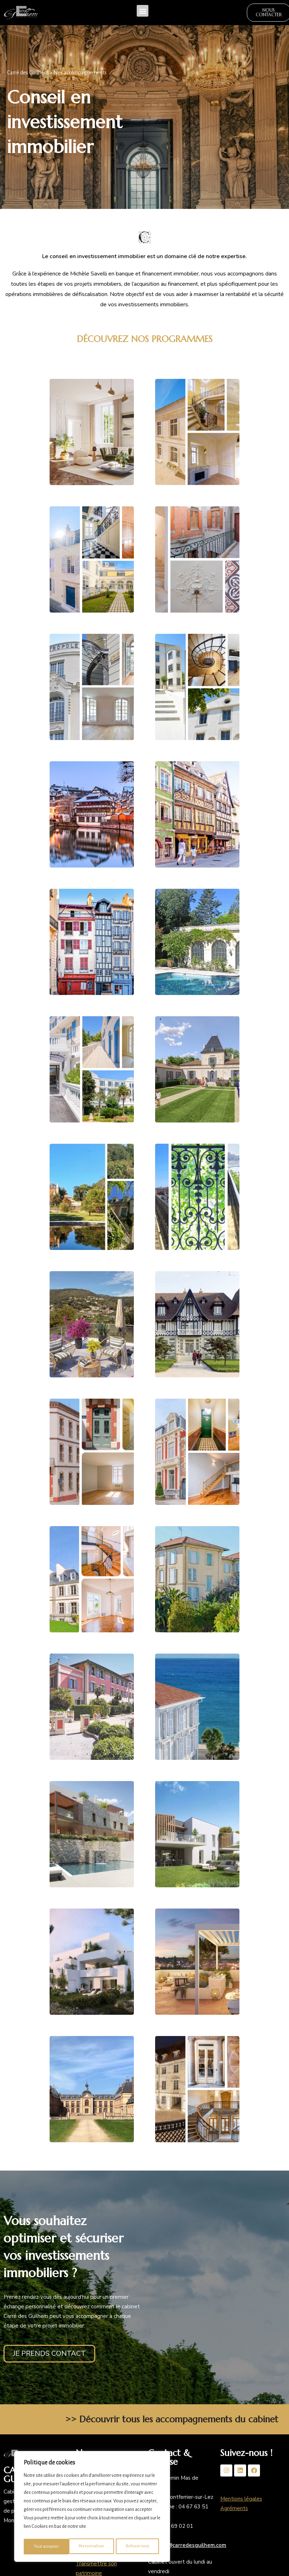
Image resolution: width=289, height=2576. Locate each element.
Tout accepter (138, 2546)
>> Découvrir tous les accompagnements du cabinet (171, 2421)
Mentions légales (241, 2500)
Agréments (234, 2510)
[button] (142, 12)
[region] (92, 2507)
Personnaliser (46, 2546)
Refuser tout (92, 2546)
